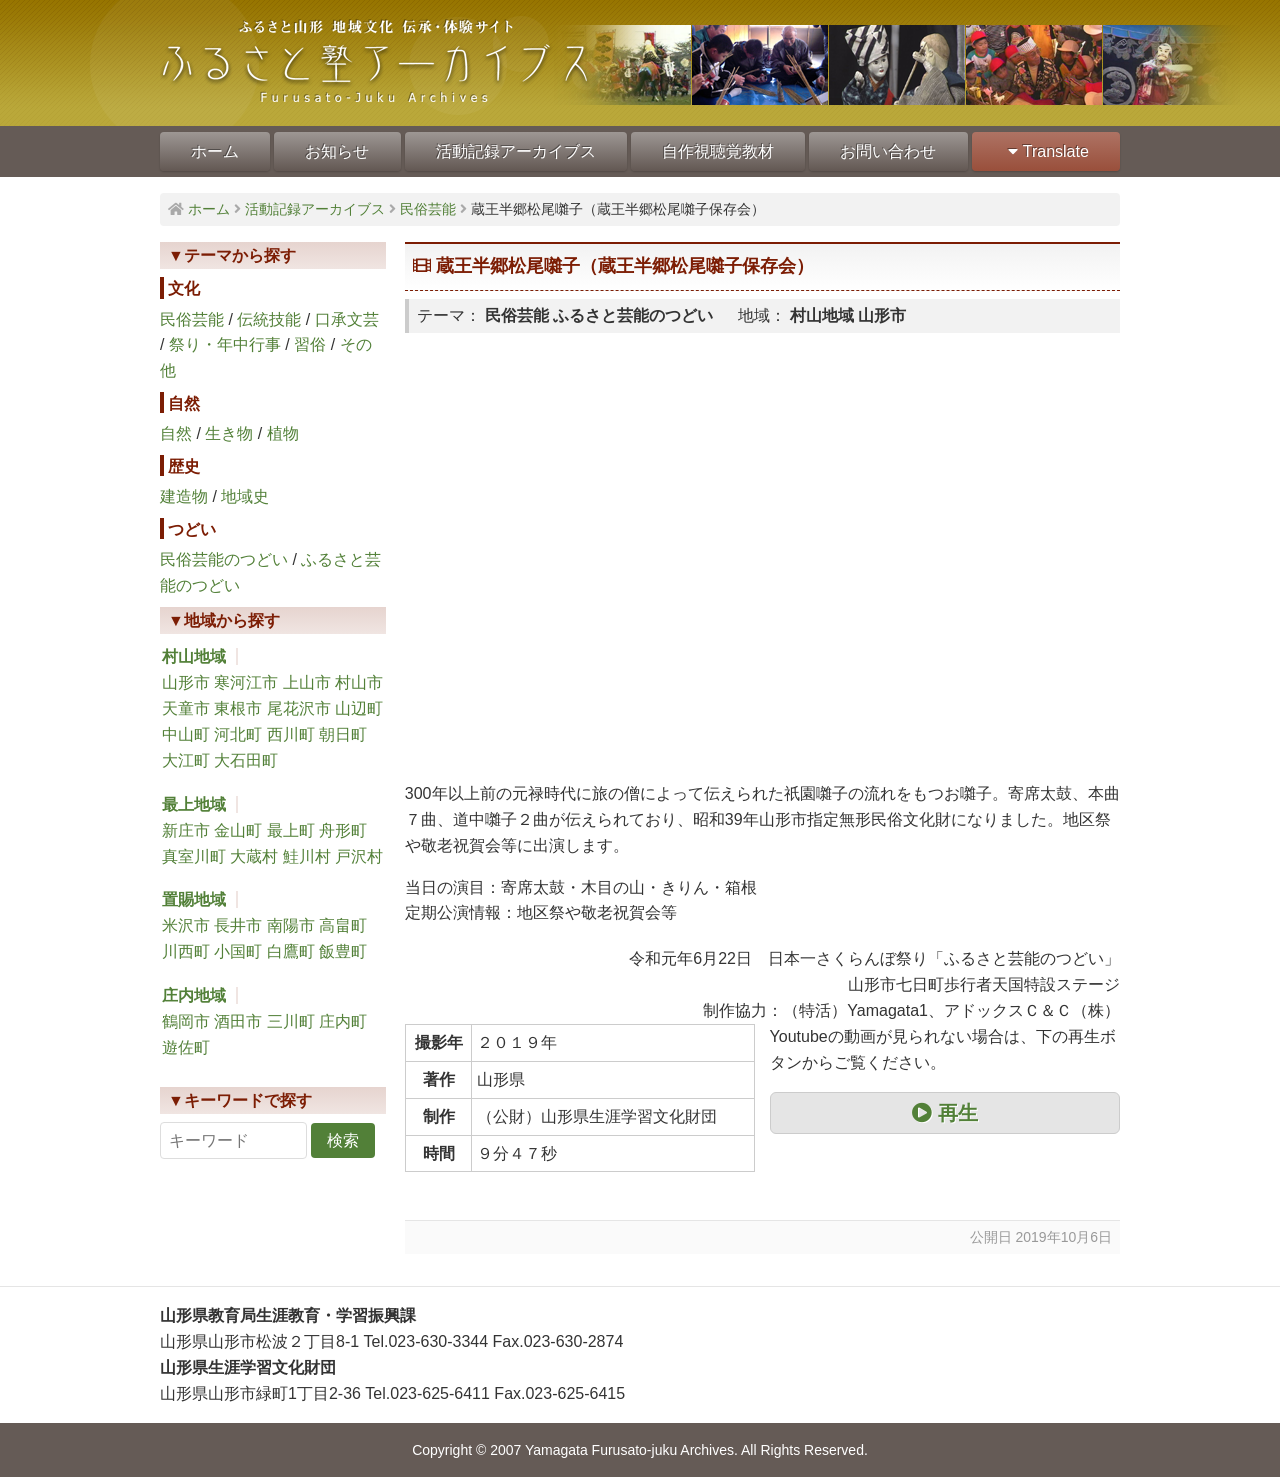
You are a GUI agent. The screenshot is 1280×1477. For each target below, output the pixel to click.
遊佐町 (186, 1047)
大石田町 (246, 760)
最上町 (291, 830)
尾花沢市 (299, 708)
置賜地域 (194, 899)
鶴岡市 (186, 1021)
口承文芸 (347, 319)
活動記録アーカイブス (516, 151)
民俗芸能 (192, 319)
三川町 (291, 1021)
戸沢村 (359, 856)
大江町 (186, 760)
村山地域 (194, 656)
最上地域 (194, 804)
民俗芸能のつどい (224, 559)
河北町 (238, 734)
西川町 (291, 734)
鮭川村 (307, 856)
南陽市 (291, 925)
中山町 (186, 734)
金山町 (238, 830)
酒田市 (238, 1021)
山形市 (186, 682)
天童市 (186, 708)
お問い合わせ (888, 151)
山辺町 (359, 708)
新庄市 (186, 830)
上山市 (307, 682)
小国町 (238, 951)
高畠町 (343, 925)
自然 (176, 433)
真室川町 (194, 856)
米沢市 (186, 925)
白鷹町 (291, 951)
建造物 (184, 496)
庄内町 (343, 1021)
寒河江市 (246, 682)
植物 (283, 433)
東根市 (238, 708)
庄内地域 (194, 995)
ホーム (215, 151)
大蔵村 (254, 856)
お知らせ (337, 151)
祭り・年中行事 (225, 344)
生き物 (229, 433)
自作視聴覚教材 (718, 151)
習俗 (310, 344)
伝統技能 (269, 319)
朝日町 (343, 734)
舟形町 (343, 830)
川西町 (186, 951)
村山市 (359, 682)
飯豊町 (343, 951)
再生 (945, 1113)
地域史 (245, 496)
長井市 (238, 925)
